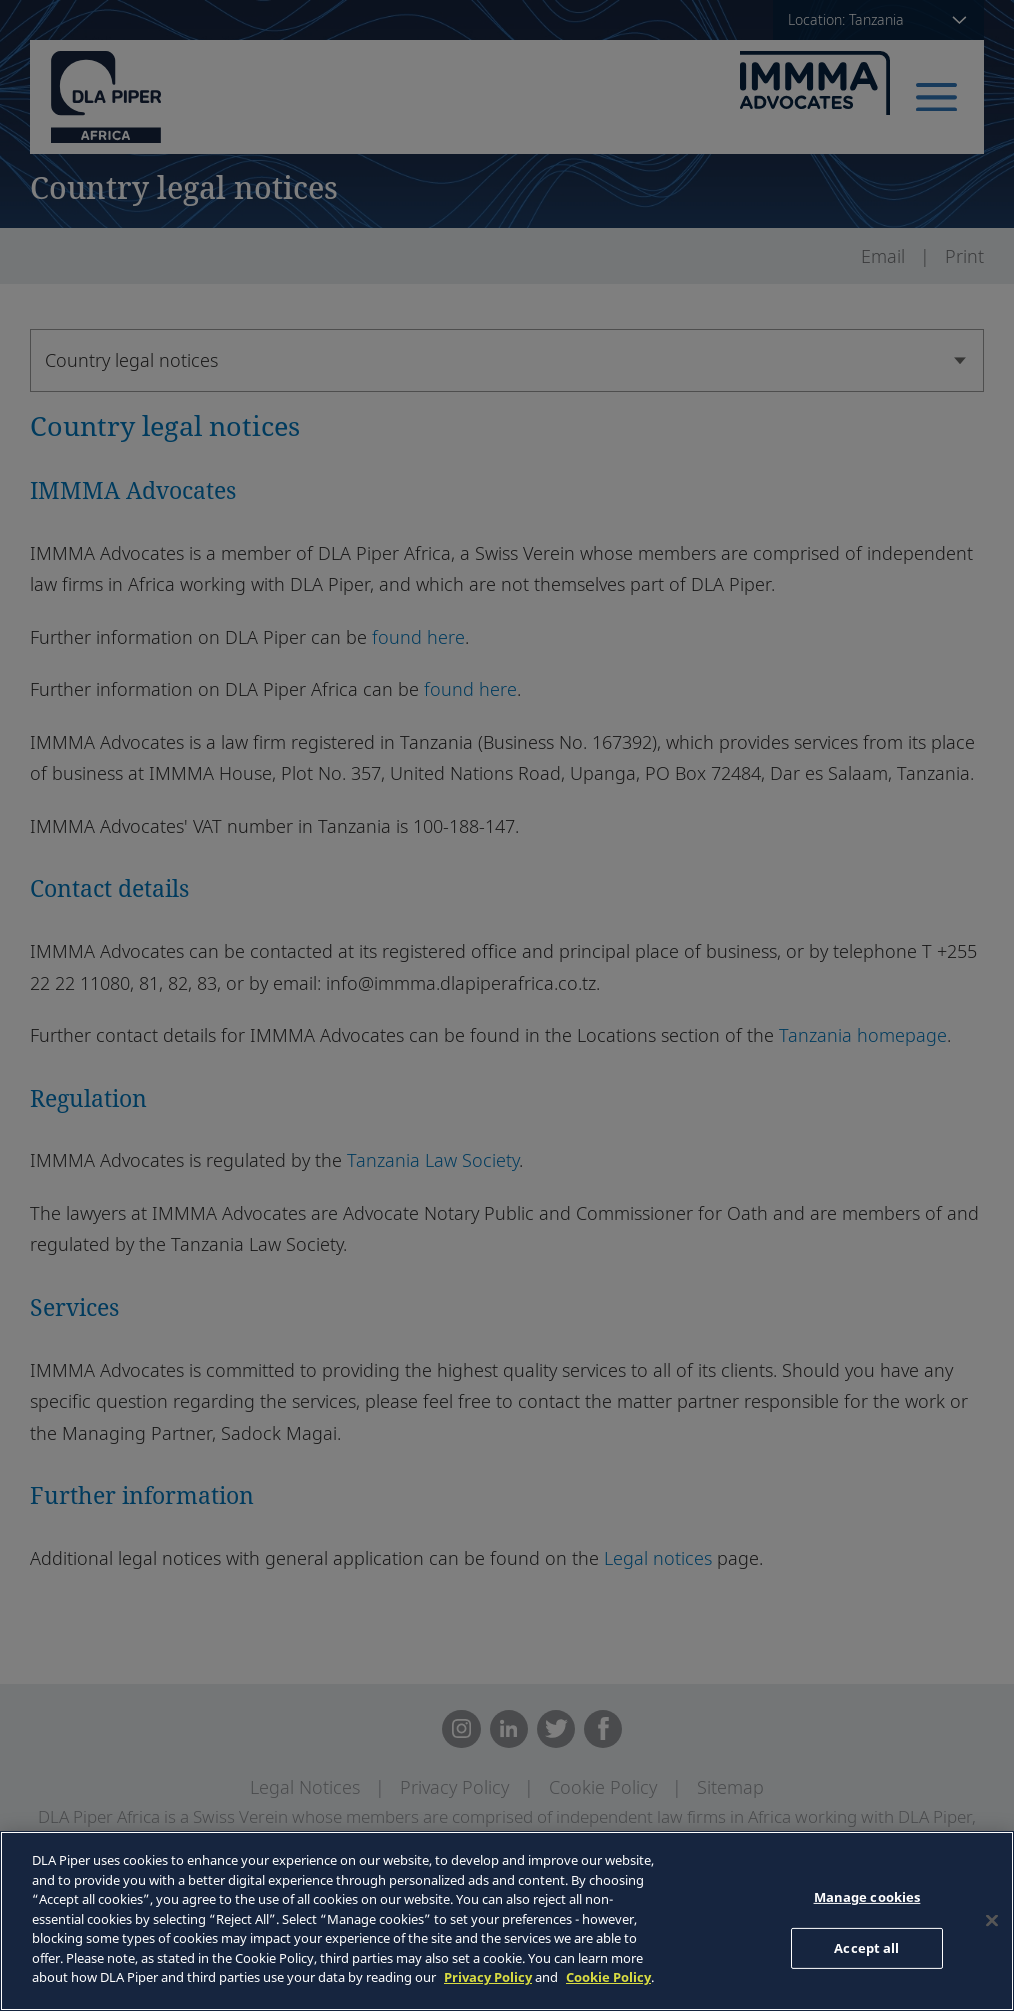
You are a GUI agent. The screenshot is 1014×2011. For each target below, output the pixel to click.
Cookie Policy (608, 1977)
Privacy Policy (488, 1977)
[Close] (992, 1921)
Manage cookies (867, 1897)
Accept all (866, 1948)
